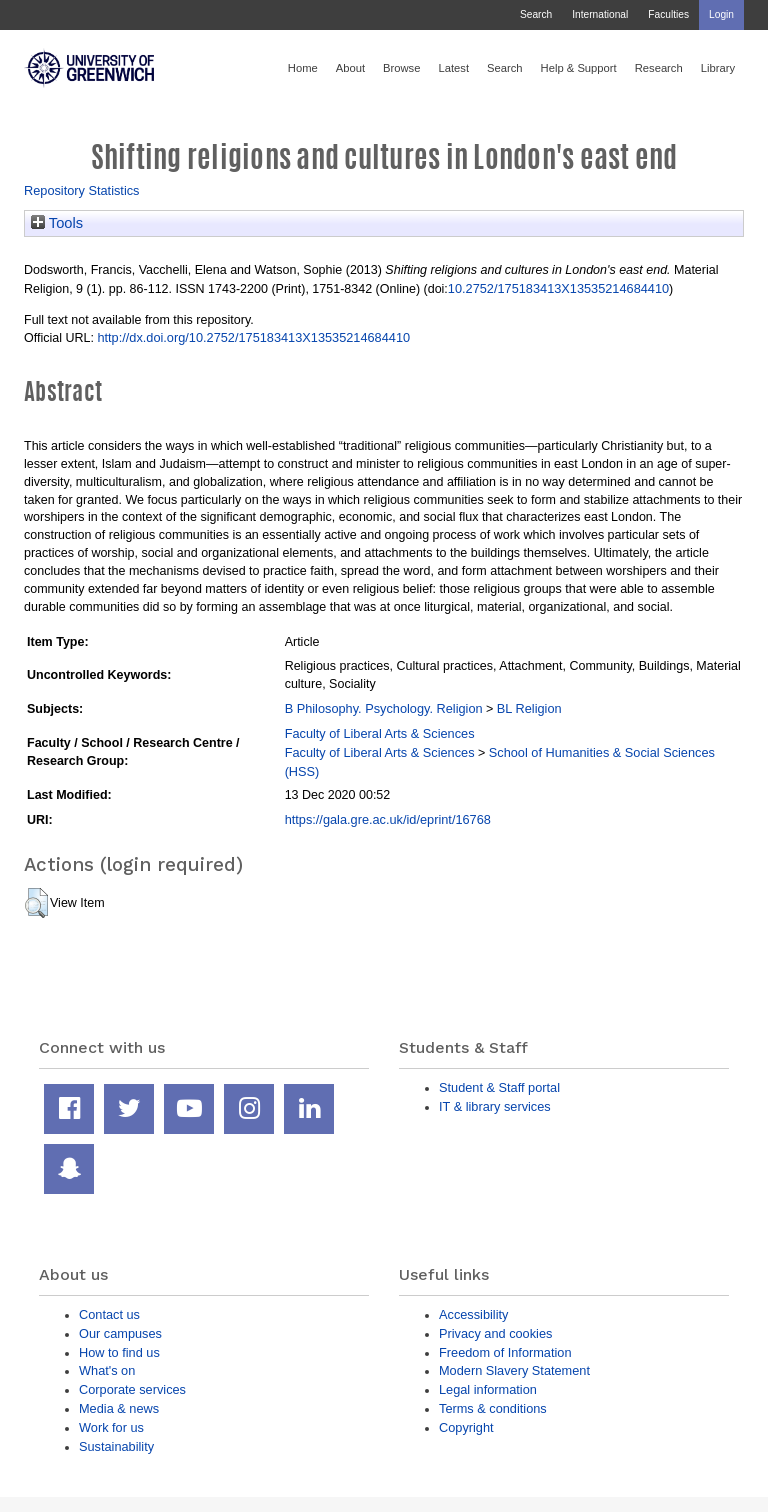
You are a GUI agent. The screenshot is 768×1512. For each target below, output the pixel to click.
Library (718, 68)
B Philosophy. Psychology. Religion (384, 708)
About (350, 68)
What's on (107, 1370)
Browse (401, 68)
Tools (57, 223)
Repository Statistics (82, 190)
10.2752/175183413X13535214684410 (558, 288)
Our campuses (120, 1333)
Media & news (119, 1408)
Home (303, 68)
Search (536, 14)
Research (659, 68)
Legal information (488, 1389)
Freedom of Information (505, 1352)
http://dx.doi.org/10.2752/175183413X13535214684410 (253, 337)
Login (721, 14)
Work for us (111, 1427)
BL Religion (529, 708)
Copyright (466, 1427)
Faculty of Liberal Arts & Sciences (380, 733)
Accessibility (473, 1314)
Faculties (668, 14)
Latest (453, 68)
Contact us (109, 1314)
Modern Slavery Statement (514, 1370)
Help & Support (579, 68)
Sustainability (116, 1446)
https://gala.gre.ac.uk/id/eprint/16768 (388, 819)
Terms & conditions (493, 1408)
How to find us (119, 1352)
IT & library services (495, 1106)
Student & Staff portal (499, 1087)
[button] (36, 903)
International (600, 14)
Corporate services (132, 1389)
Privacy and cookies (495, 1333)
